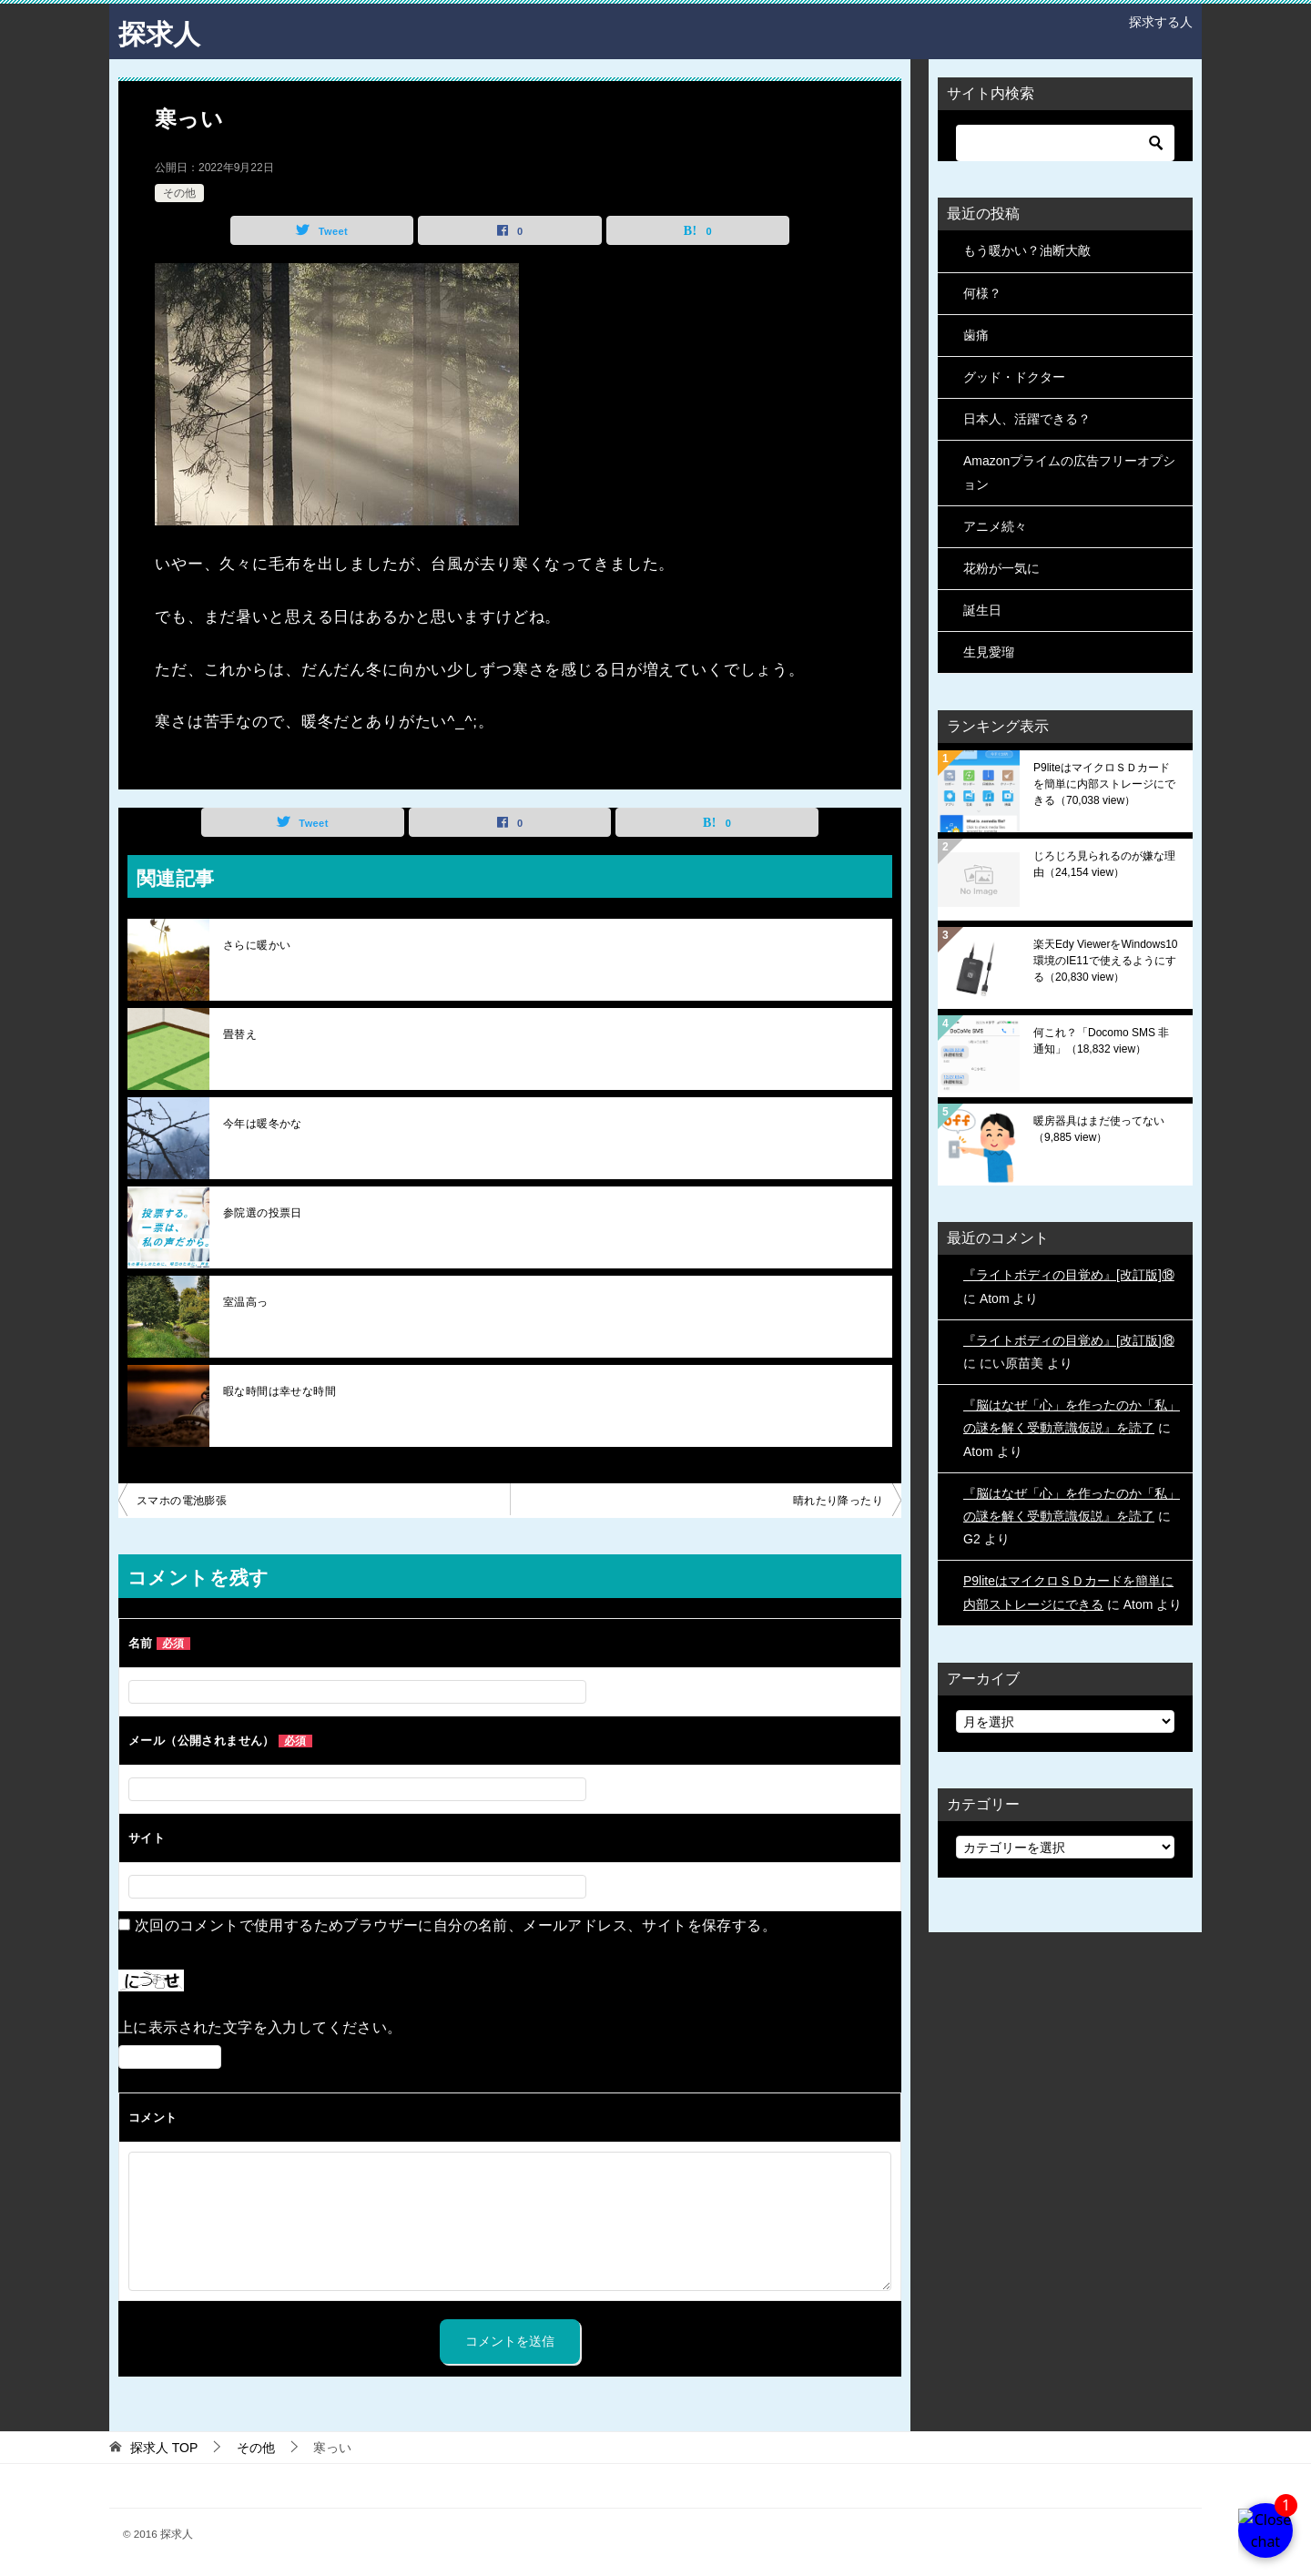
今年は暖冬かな (262, 1123)
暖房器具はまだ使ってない (1098, 1129)
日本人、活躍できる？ (1027, 419)
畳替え (240, 1034)
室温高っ (246, 1302)
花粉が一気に (1001, 568)
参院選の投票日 (262, 1213)
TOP (164, 2446)
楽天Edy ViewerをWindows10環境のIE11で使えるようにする (1105, 960)
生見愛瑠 (988, 652)
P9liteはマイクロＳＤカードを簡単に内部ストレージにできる (1104, 784)
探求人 (159, 31)
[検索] (1065, 143)
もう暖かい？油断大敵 (1027, 250)
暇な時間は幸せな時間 (279, 1391)
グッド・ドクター (1014, 377)
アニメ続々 (995, 525)
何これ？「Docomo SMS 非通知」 (1101, 1040)
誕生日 (982, 610)
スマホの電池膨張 (182, 1500)
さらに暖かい (256, 945)
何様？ (982, 292)
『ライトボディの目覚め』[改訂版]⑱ (1068, 1275)
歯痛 (976, 334)
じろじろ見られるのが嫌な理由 (1104, 864)
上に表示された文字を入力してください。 (260, 2027)
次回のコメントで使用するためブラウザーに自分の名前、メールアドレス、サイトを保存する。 (456, 1925)
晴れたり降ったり (838, 1500)
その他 (179, 192)
